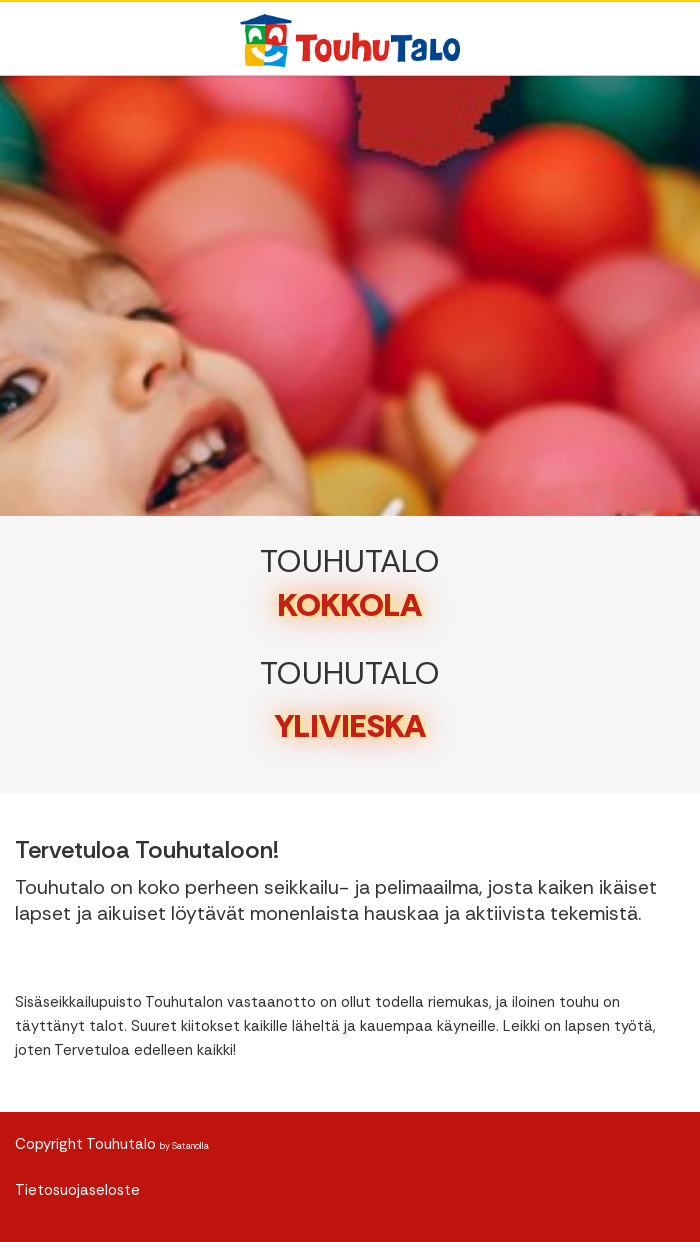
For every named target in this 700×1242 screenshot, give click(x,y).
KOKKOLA (350, 605)
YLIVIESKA (350, 726)
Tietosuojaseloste (77, 1190)
